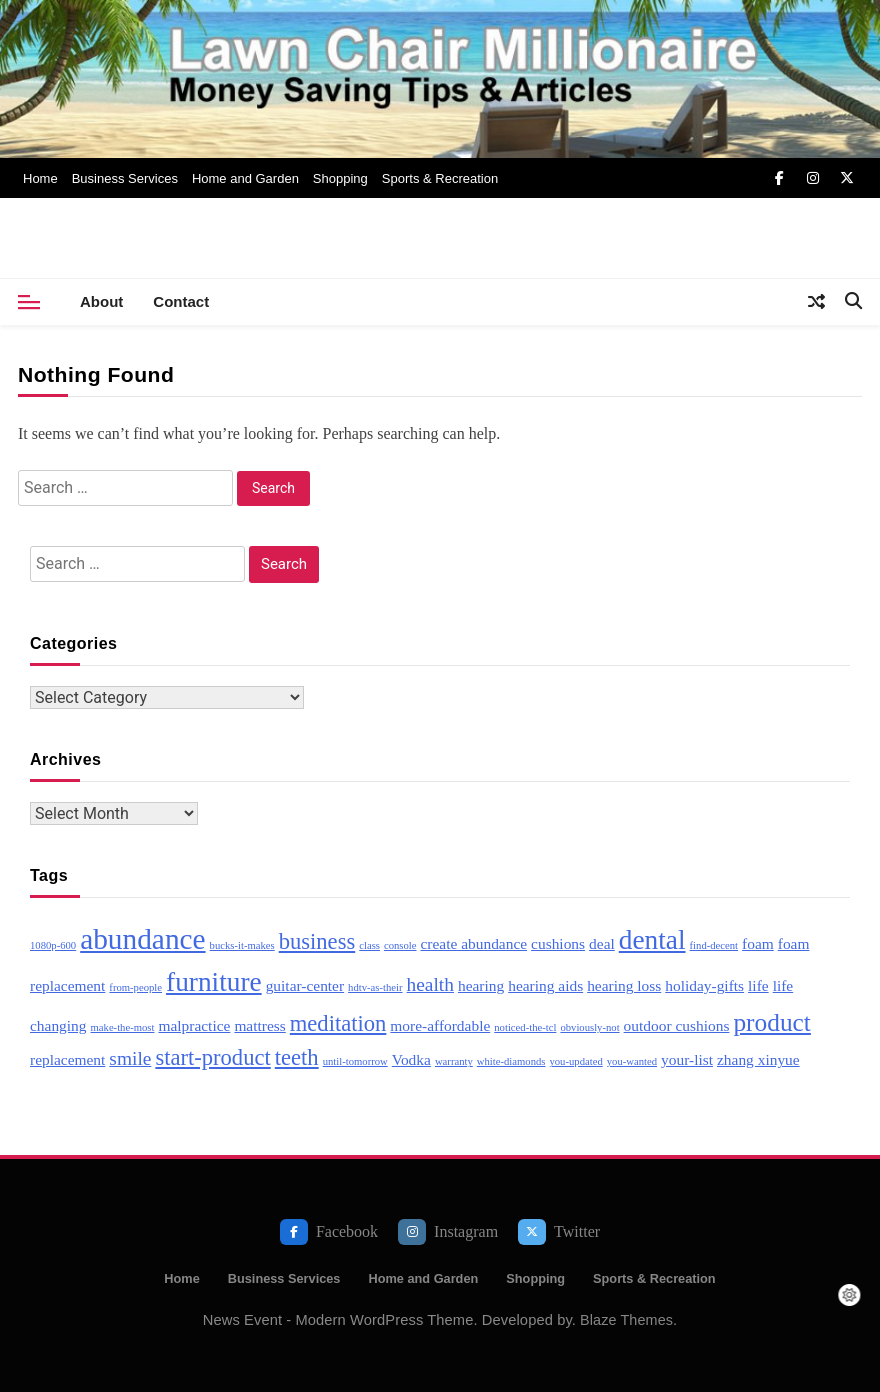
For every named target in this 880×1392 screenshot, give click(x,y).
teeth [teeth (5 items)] (297, 1057)
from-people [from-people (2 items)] (135, 987)
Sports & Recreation (440, 178)
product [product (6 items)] (771, 1022)
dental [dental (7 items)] (652, 940)
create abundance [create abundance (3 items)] (474, 943)
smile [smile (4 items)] (130, 1058)
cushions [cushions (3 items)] (558, 943)
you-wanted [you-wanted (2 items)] (632, 1061)
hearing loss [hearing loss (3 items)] (624, 985)
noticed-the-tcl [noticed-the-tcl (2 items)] (525, 1027)
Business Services (125, 178)
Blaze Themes (626, 1320)
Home (40, 178)
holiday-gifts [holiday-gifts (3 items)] (704, 985)
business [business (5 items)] (317, 941)
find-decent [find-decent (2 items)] (714, 945)
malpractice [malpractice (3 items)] (194, 1025)
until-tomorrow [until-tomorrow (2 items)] (355, 1061)
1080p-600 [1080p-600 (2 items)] (53, 945)
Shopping (340, 178)
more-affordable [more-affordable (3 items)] (440, 1025)
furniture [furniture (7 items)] (214, 982)
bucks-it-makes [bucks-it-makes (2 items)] (242, 945)
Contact (181, 301)
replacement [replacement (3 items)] (67, 1059)
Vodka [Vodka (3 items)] (411, 1059)
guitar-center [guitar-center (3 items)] (305, 985)
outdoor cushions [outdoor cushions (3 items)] (677, 1025)
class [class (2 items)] (369, 945)
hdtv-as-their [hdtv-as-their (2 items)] (375, 987)
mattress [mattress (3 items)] (259, 1025)
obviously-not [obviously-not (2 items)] (589, 1027)
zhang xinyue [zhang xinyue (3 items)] (758, 1059)
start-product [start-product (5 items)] (212, 1057)
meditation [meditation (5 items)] (338, 1023)
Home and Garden (245, 178)
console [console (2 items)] (400, 945)
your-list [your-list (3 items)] (687, 1059)
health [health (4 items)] (430, 984)
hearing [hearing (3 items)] (481, 985)
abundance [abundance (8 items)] (142, 939)
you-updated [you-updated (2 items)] (575, 1061)
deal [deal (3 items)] (602, 943)
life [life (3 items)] (758, 985)
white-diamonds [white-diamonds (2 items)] (511, 1061)
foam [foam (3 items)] (758, 943)
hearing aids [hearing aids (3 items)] (545, 985)
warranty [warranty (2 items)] (454, 1061)
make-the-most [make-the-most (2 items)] (123, 1027)
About (101, 301)
